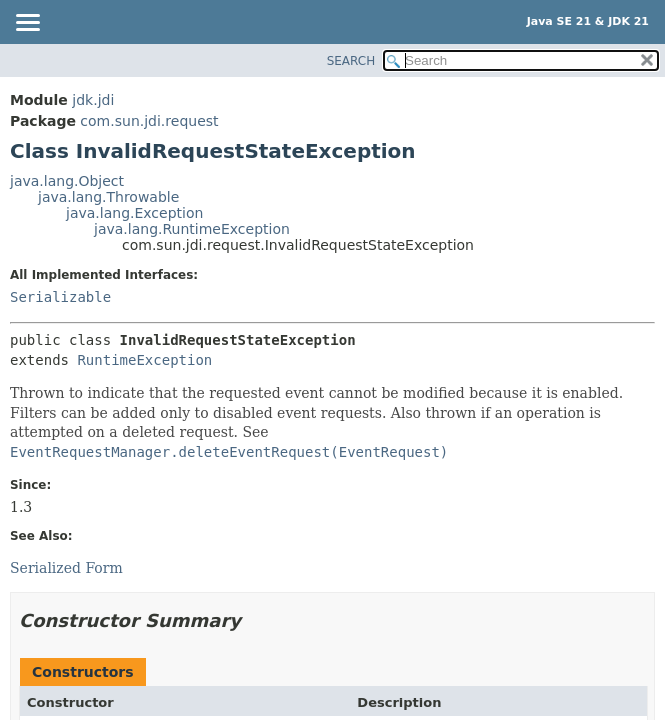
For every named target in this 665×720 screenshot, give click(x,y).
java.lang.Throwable (108, 197)
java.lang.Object (67, 181)
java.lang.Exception (134, 213)
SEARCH (351, 61)
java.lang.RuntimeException (192, 229)
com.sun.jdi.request (149, 121)
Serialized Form (66, 568)
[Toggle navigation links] (27, 24)
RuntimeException (144, 360)
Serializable (60, 297)
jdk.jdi (93, 100)
